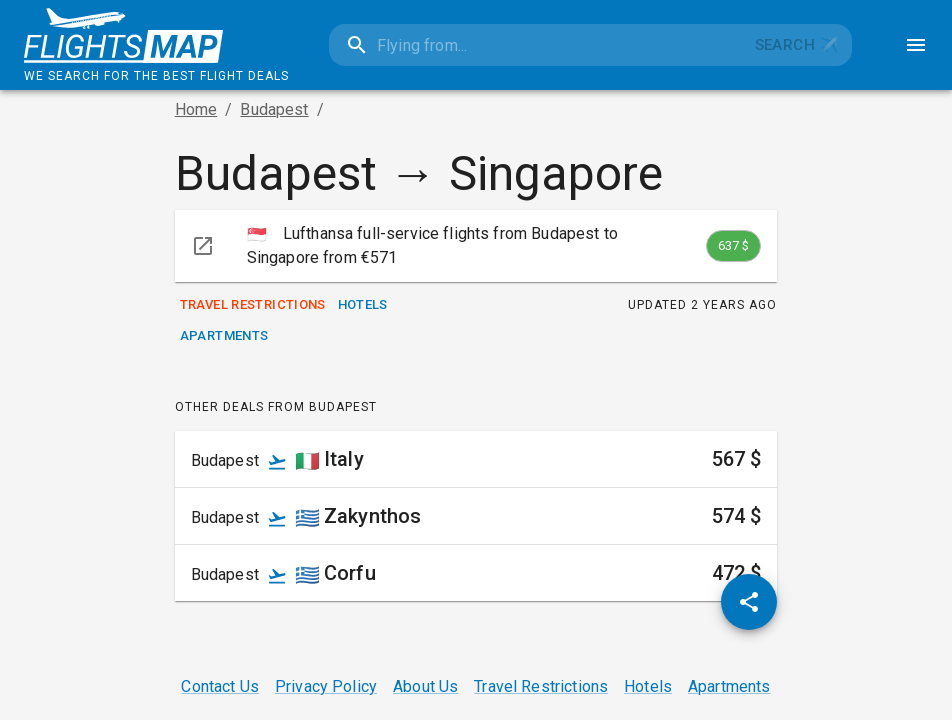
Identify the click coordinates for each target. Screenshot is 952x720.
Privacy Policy (326, 686)
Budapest (274, 109)
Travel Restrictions (253, 305)
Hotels (363, 305)
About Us (425, 686)
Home (196, 109)
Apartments (224, 336)
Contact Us (220, 686)
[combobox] (535, 45)
